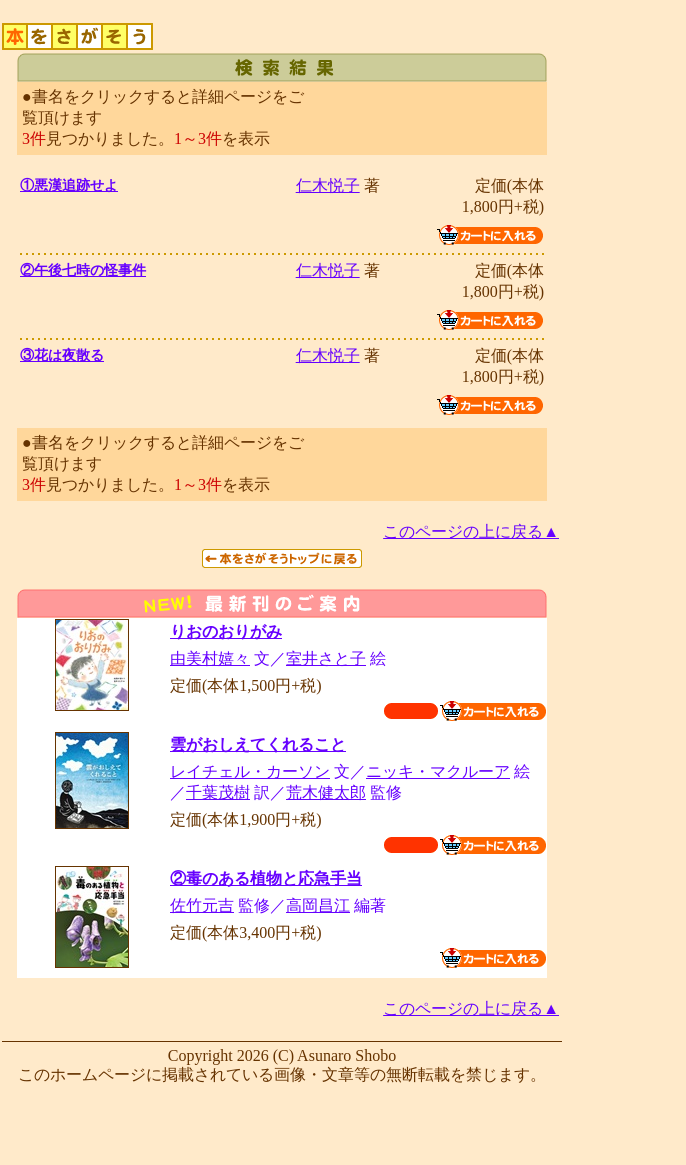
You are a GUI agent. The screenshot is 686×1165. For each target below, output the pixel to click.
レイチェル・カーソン (250, 771)
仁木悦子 (328, 185)
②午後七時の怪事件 (83, 270)
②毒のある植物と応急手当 (266, 878)
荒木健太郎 (326, 792)
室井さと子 (326, 658)
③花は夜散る (62, 355)
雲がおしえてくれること (258, 744)
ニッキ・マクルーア (438, 771)
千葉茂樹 (218, 792)
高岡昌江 (318, 905)
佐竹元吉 (202, 905)
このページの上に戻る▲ (471, 531)
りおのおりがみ (226, 631)
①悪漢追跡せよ (69, 185)
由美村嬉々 (210, 658)
